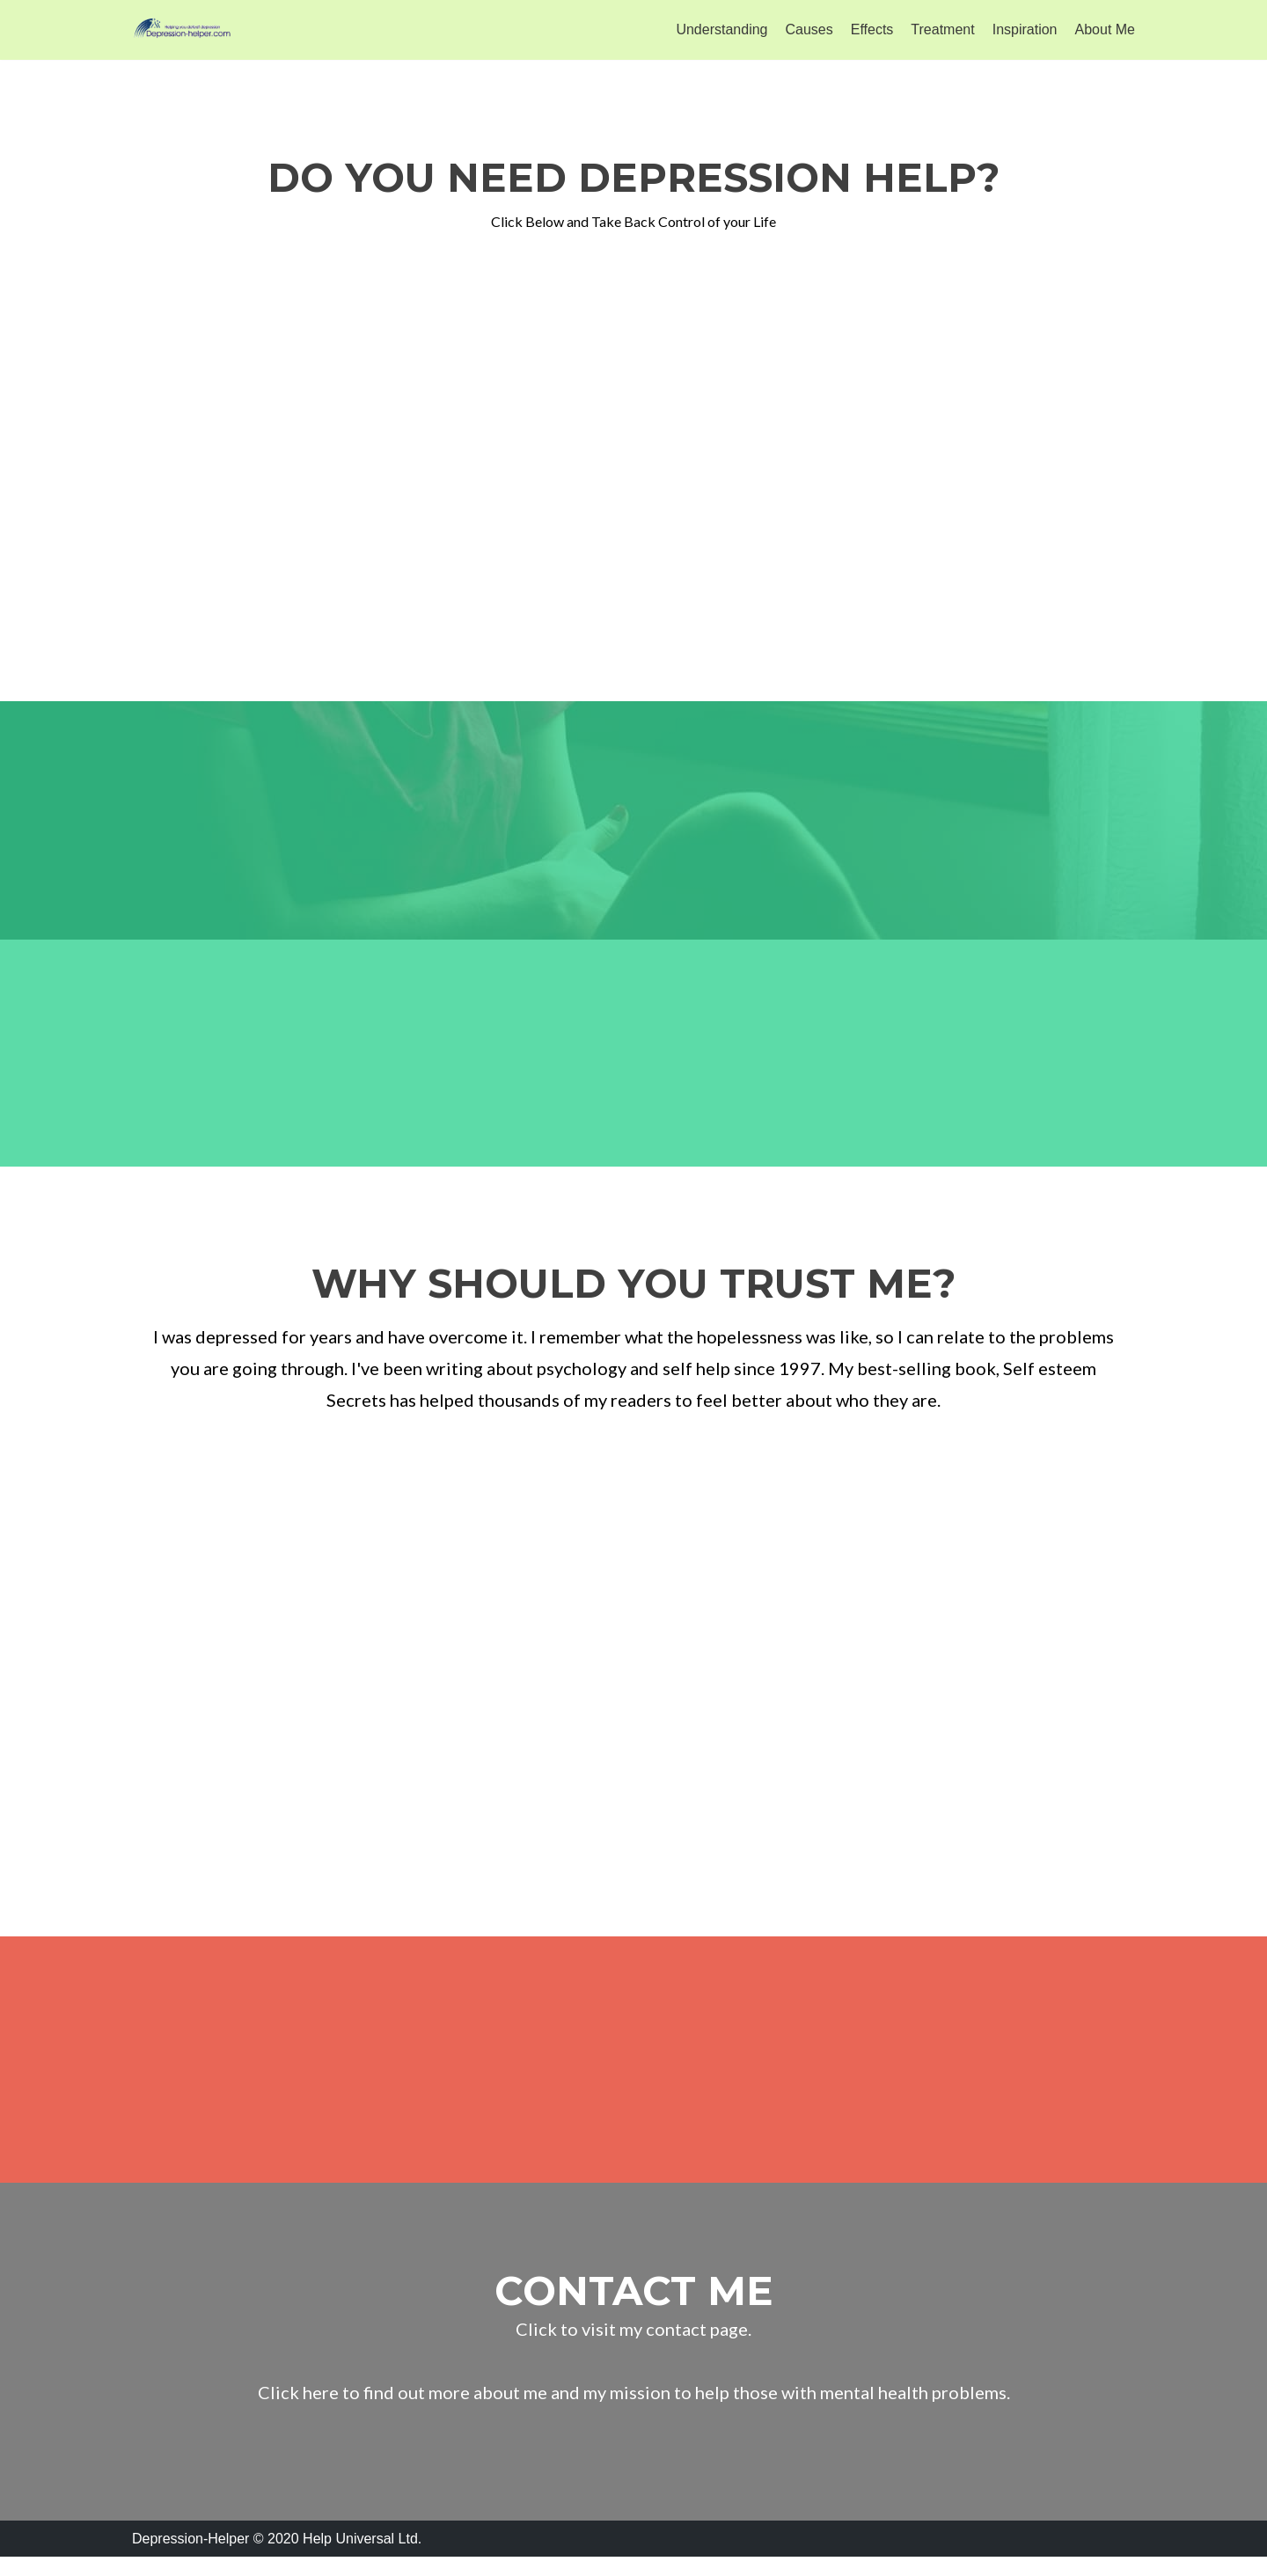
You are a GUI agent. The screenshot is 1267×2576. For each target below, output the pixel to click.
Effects (872, 29)
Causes (808, 29)
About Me (1105, 29)
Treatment (942, 29)
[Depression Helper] (185, 30)
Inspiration (1025, 29)
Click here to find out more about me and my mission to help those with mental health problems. (634, 2410)
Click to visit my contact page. (633, 2347)
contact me (633, 2309)
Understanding (721, 29)
